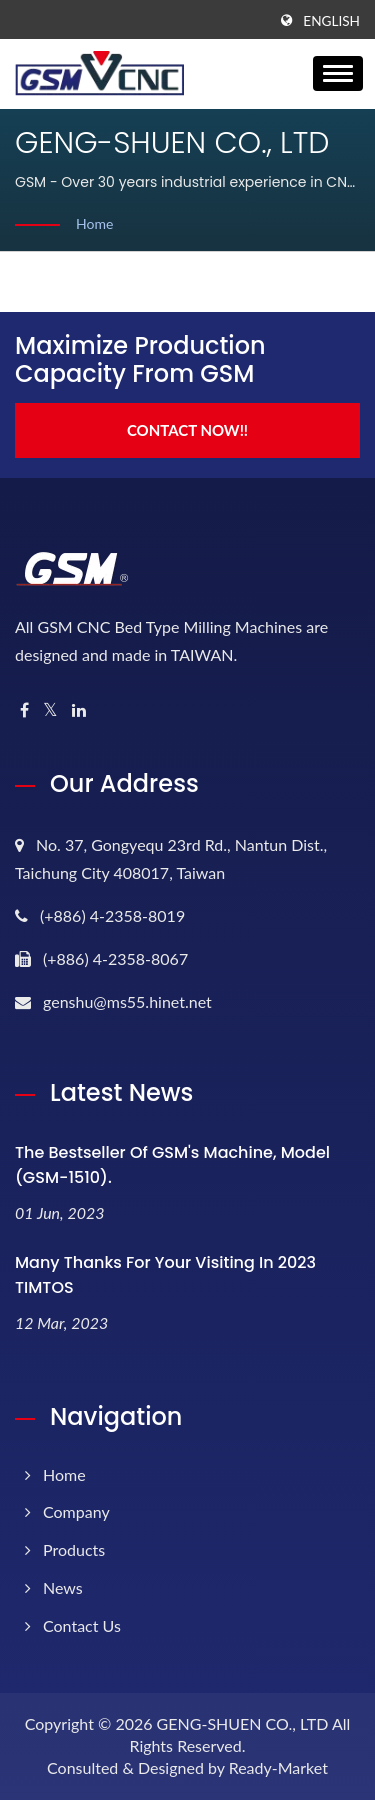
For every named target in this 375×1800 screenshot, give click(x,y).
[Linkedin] (79, 710)
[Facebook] (24, 710)
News (63, 1587)
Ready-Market (278, 1767)
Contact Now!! (187, 430)
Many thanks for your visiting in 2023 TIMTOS (165, 1275)
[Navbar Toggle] (338, 73)
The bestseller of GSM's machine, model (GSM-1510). (172, 1165)
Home (94, 223)
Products (74, 1549)
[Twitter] (50, 710)
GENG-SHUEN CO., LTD (243, 1723)
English (331, 21)
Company (76, 1511)
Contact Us (82, 1625)
